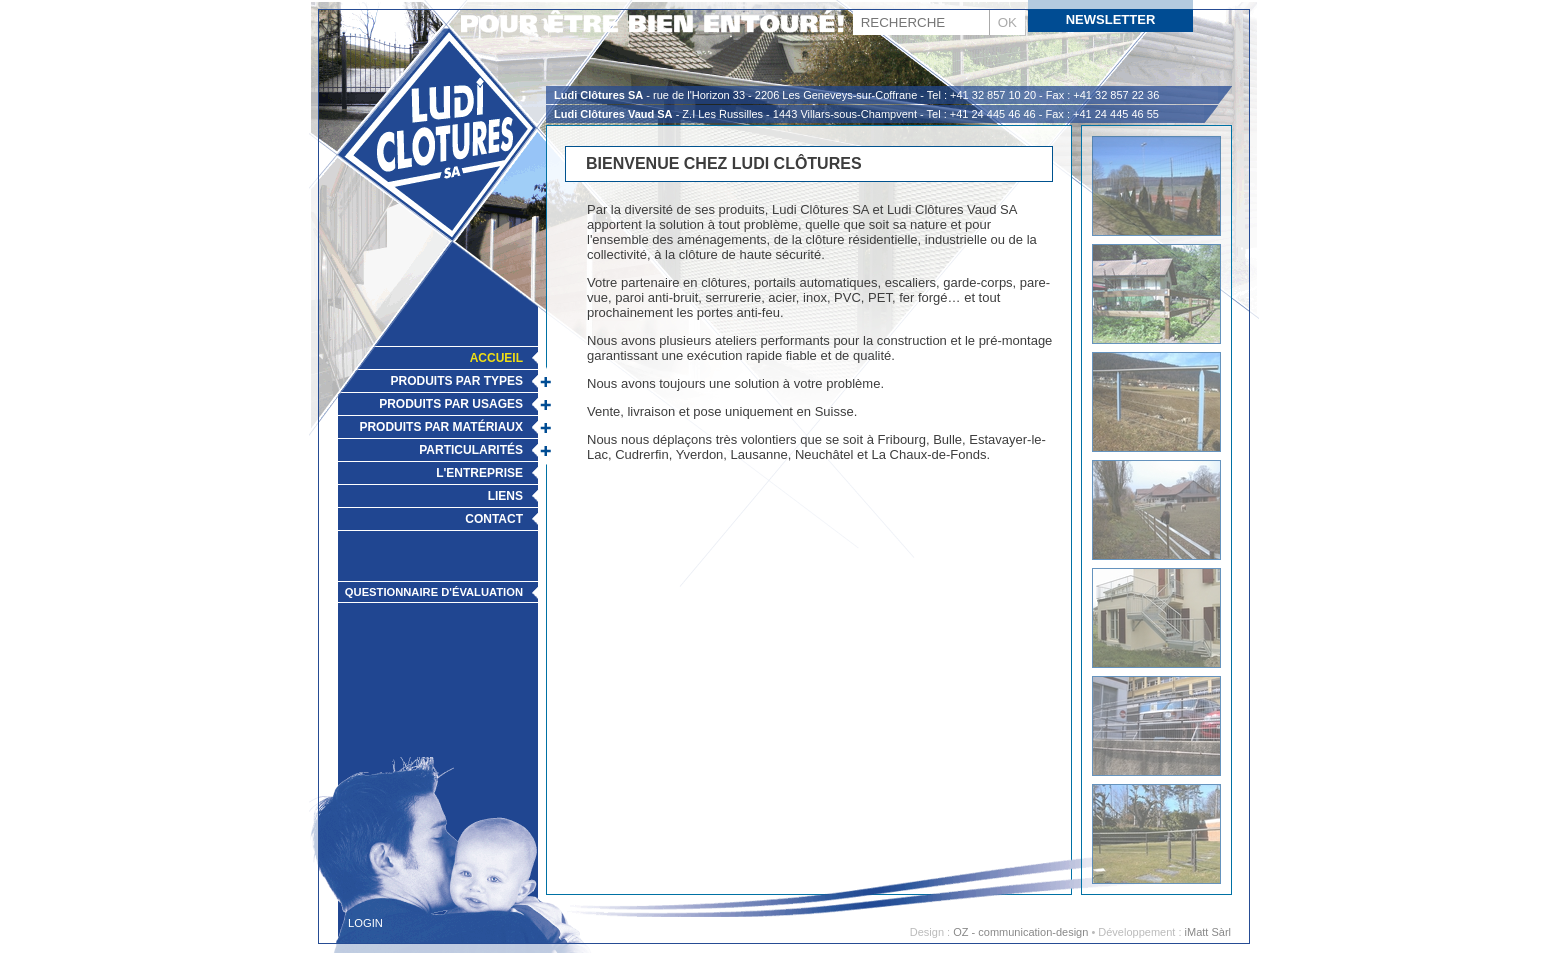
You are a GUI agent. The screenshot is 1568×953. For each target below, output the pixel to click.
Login (365, 923)
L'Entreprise (479, 473)
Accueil (496, 358)
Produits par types (457, 381)
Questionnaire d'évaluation (434, 592)
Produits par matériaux (441, 427)
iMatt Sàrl (1208, 932)
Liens (505, 496)
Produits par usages (451, 404)
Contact (494, 519)
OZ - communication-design (1020, 932)
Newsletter (1111, 19)
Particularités (471, 450)
